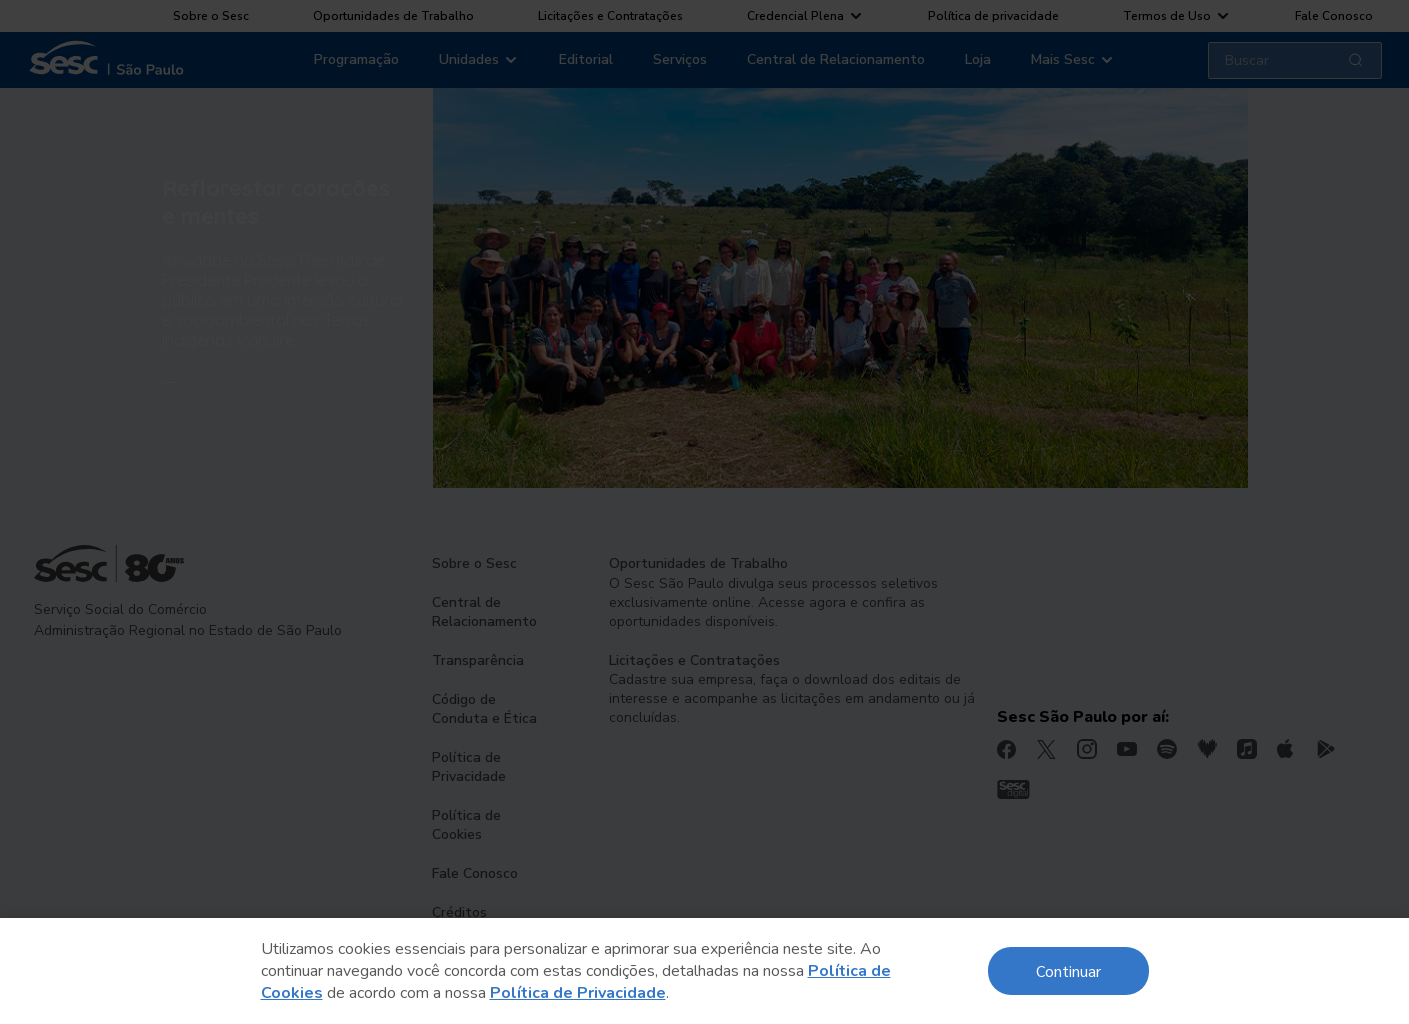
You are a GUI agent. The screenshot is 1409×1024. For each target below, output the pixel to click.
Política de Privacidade (578, 993)
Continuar (1068, 970)
